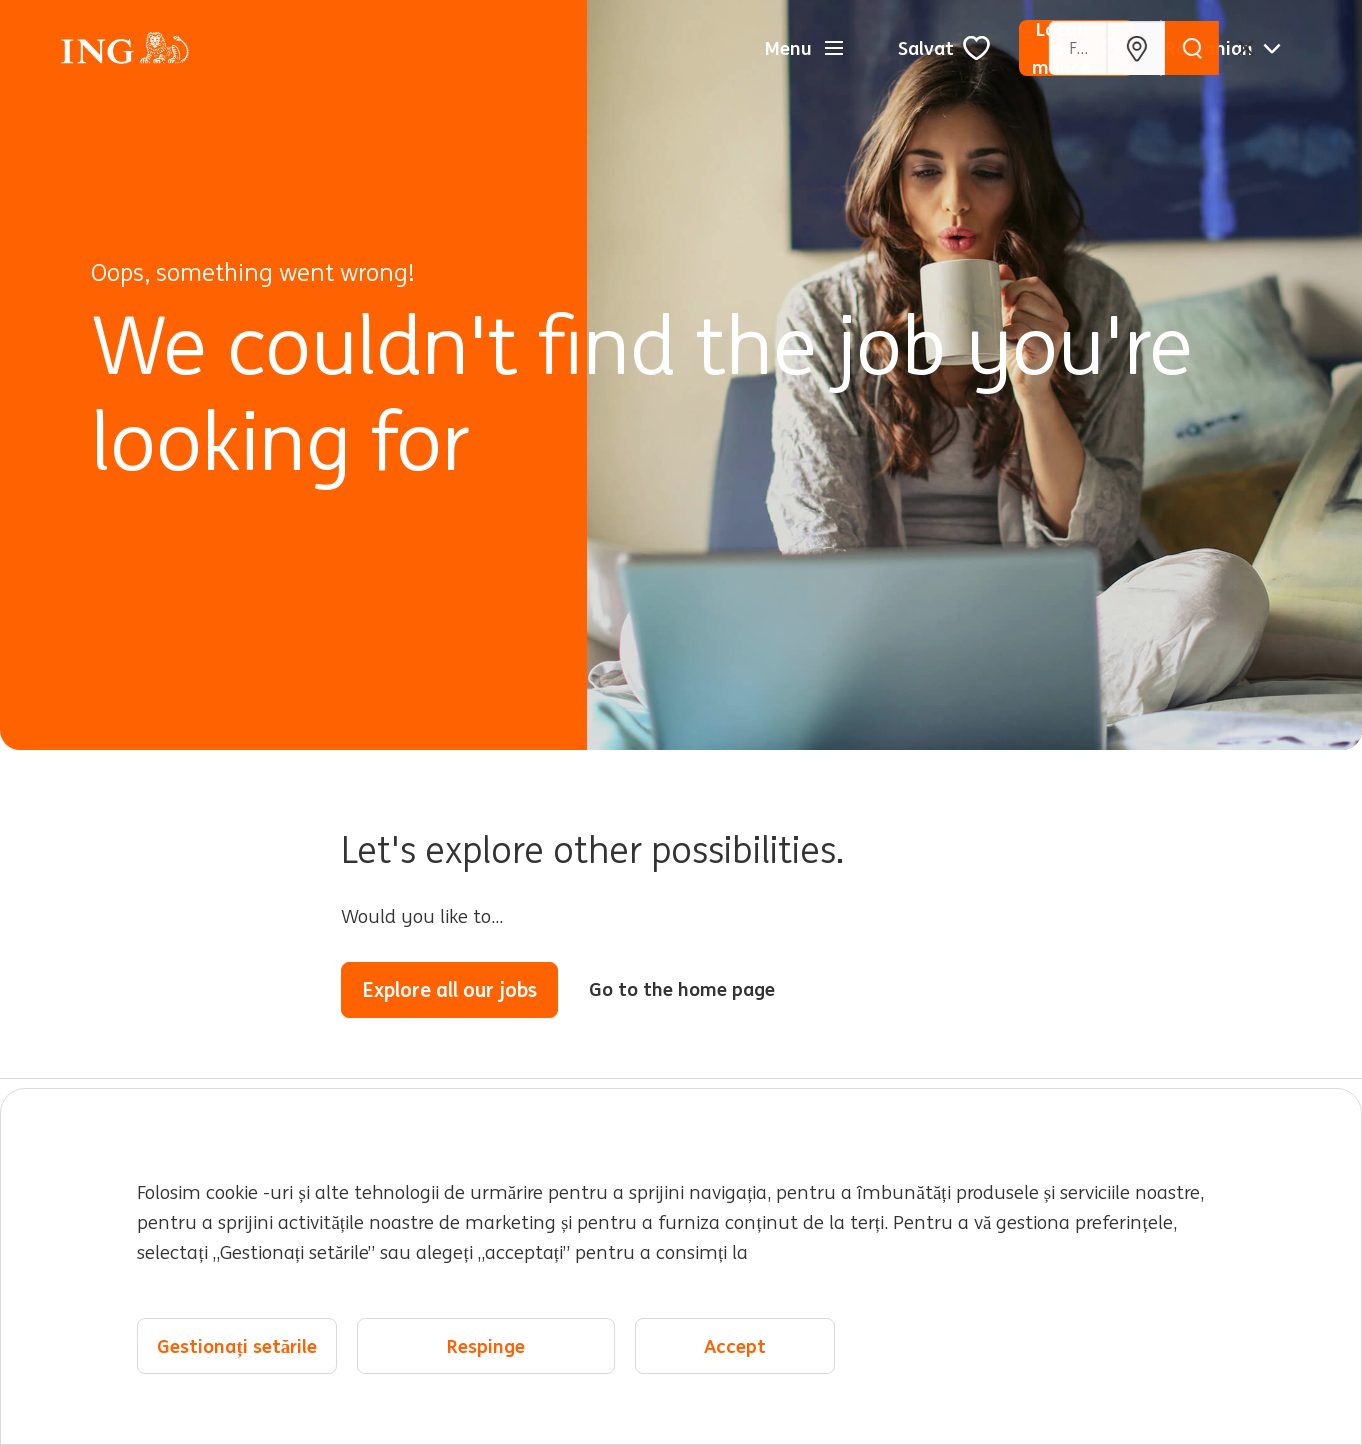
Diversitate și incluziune (693, 1250)
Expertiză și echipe (466, 1250)
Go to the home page (682, 989)
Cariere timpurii (706, 1193)
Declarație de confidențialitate (418, 1335)
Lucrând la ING (483, 1193)
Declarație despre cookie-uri (650, 1335)
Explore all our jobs (449, 989)
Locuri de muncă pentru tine (191, 1207)
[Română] (1223, 48)
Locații (921, 1193)
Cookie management (851, 1335)
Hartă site (246, 1335)
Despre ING (161, 1264)
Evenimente (952, 1236)
